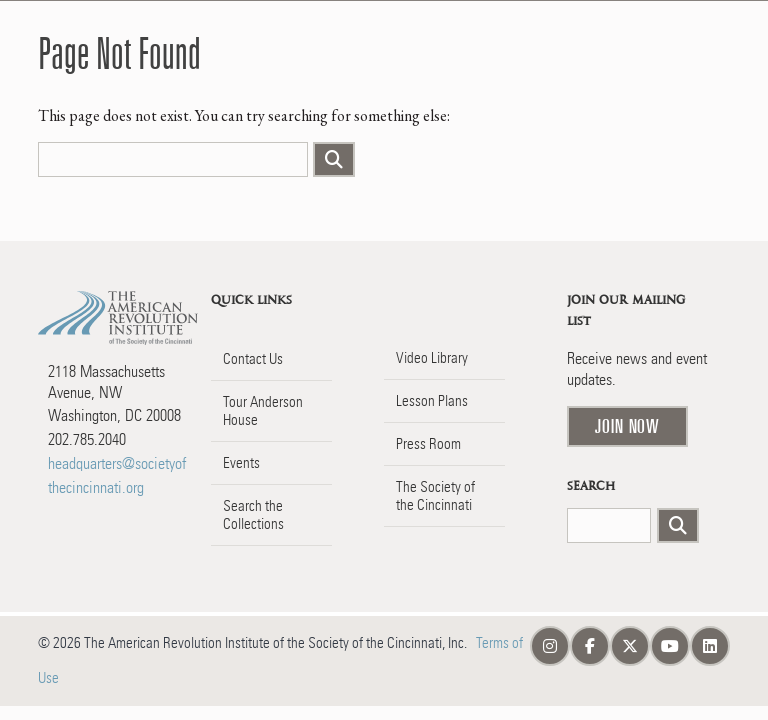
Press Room (428, 444)
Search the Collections (253, 515)
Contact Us (253, 359)
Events (241, 463)
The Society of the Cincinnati (435, 496)
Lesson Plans (432, 401)
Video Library (432, 358)
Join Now (628, 426)
